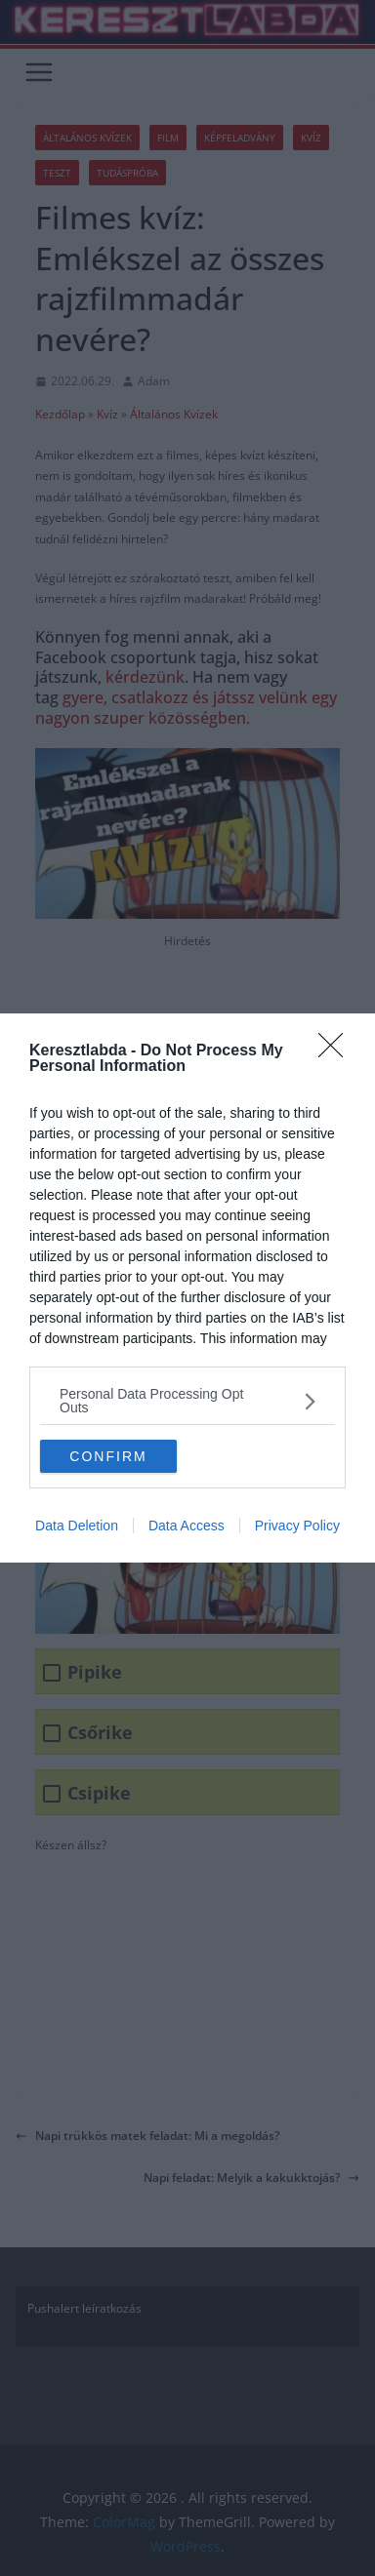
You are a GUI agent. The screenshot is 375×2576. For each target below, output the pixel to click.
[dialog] (187, 1288)
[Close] (336, 1051)
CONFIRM (107, 1455)
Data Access (186, 1525)
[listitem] (187, 1400)
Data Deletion (76, 1525)
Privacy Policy (297, 1525)
